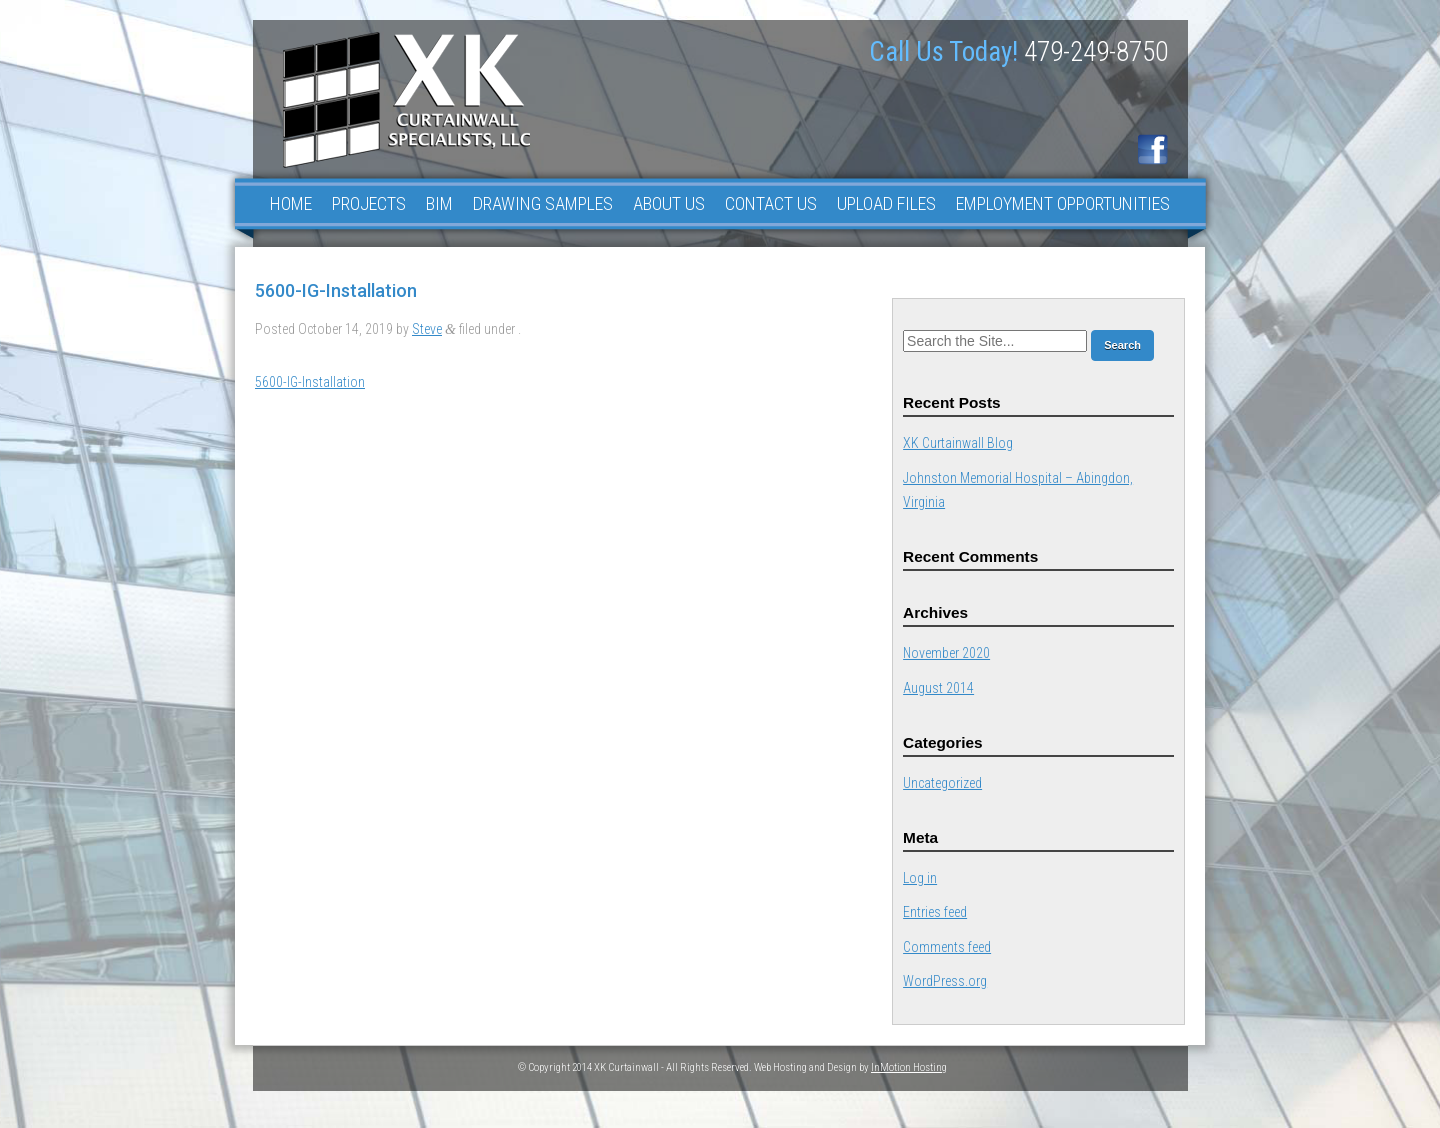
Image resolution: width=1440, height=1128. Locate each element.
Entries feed (935, 912)
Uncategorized (942, 783)
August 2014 (938, 688)
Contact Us (771, 203)
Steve (427, 329)
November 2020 (946, 653)
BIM (439, 203)
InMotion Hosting (909, 1067)
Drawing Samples (543, 203)
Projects (369, 203)
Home (291, 203)
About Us (669, 203)
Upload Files (886, 203)
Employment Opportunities (1063, 203)
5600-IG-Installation (310, 382)
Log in (920, 878)
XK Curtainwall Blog (958, 443)
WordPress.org (945, 981)
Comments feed (947, 947)
